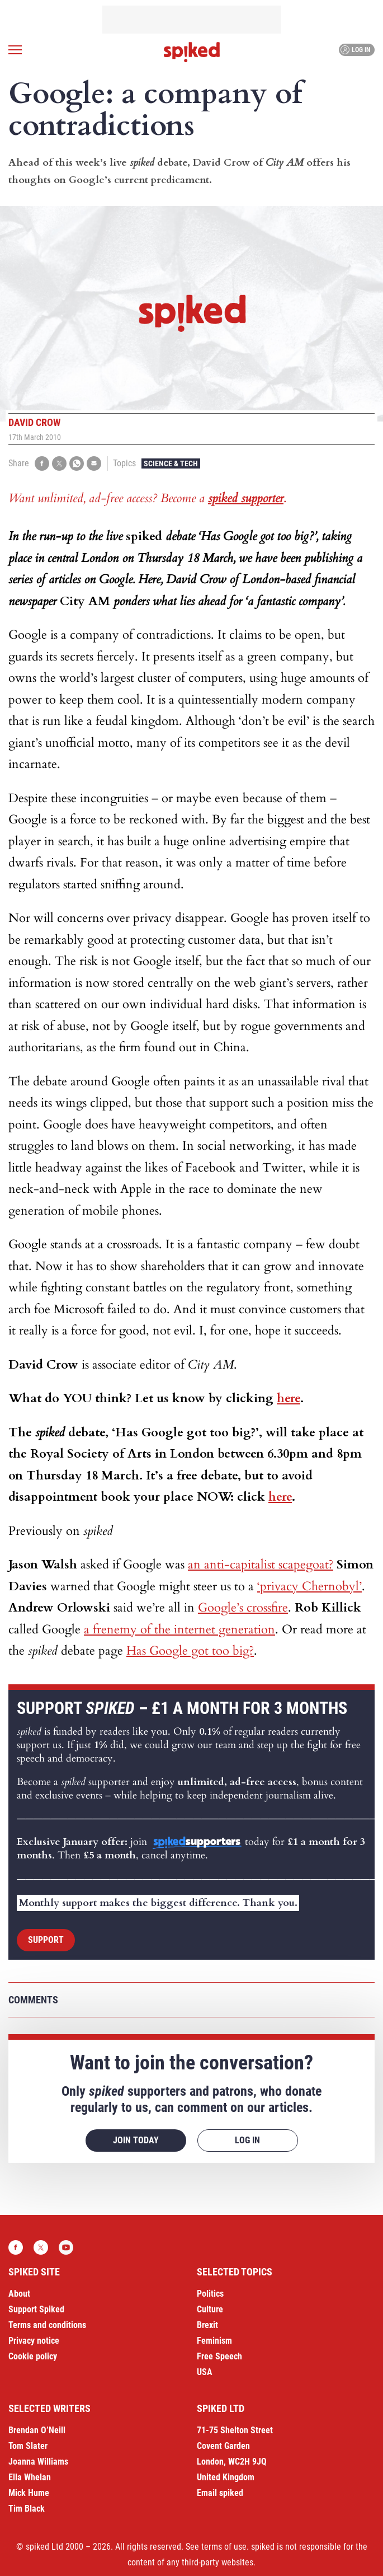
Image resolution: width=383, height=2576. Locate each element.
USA (204, 2372)
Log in (355, 49)
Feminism (214, 2340)
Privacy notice (33, 2340)
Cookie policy (32, 2356)
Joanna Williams (38, 2461)
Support (46, 1940)
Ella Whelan (29, 2477)
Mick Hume (28, 2493)
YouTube (66, 2247)
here (288, 1398)
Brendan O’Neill (36, 2430)
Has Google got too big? (190, 1650)
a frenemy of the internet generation (179, 1629)
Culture (210, 2309)
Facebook (15, 2247)
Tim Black (26, 2508)
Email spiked (220, 2493)
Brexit (207, 2325)
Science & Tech (171, 463)
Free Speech (219, 2356)
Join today (136, 2140)
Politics (210, 2293)
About (19, 2293)
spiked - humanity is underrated (192, 52)
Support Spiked (36, 2309)
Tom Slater (28, 2446)
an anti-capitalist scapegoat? (260, 1564)
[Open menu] (15, 50)
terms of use (224, 2546)
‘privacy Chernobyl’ (309, 1586)
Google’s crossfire (243, 1607)
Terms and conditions (47, 2325)
